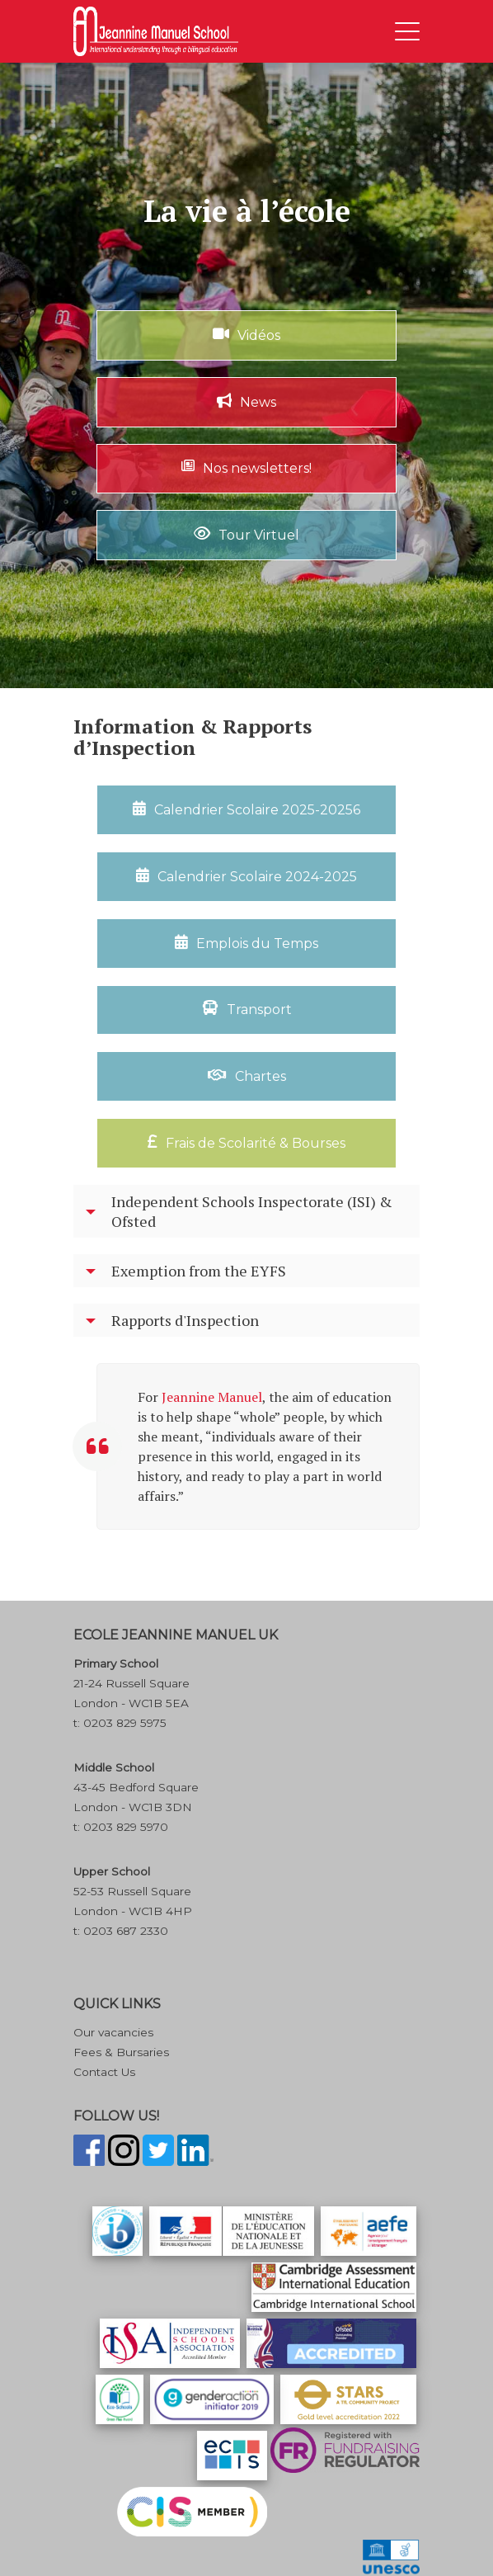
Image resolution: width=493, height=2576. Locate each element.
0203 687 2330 (125, 1930)
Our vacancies (113, 2032)
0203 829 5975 (125, 1722)
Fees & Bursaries (121, 2052)
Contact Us (104, 2071)
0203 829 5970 (125, 1826)
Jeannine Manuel (212, 1397)
